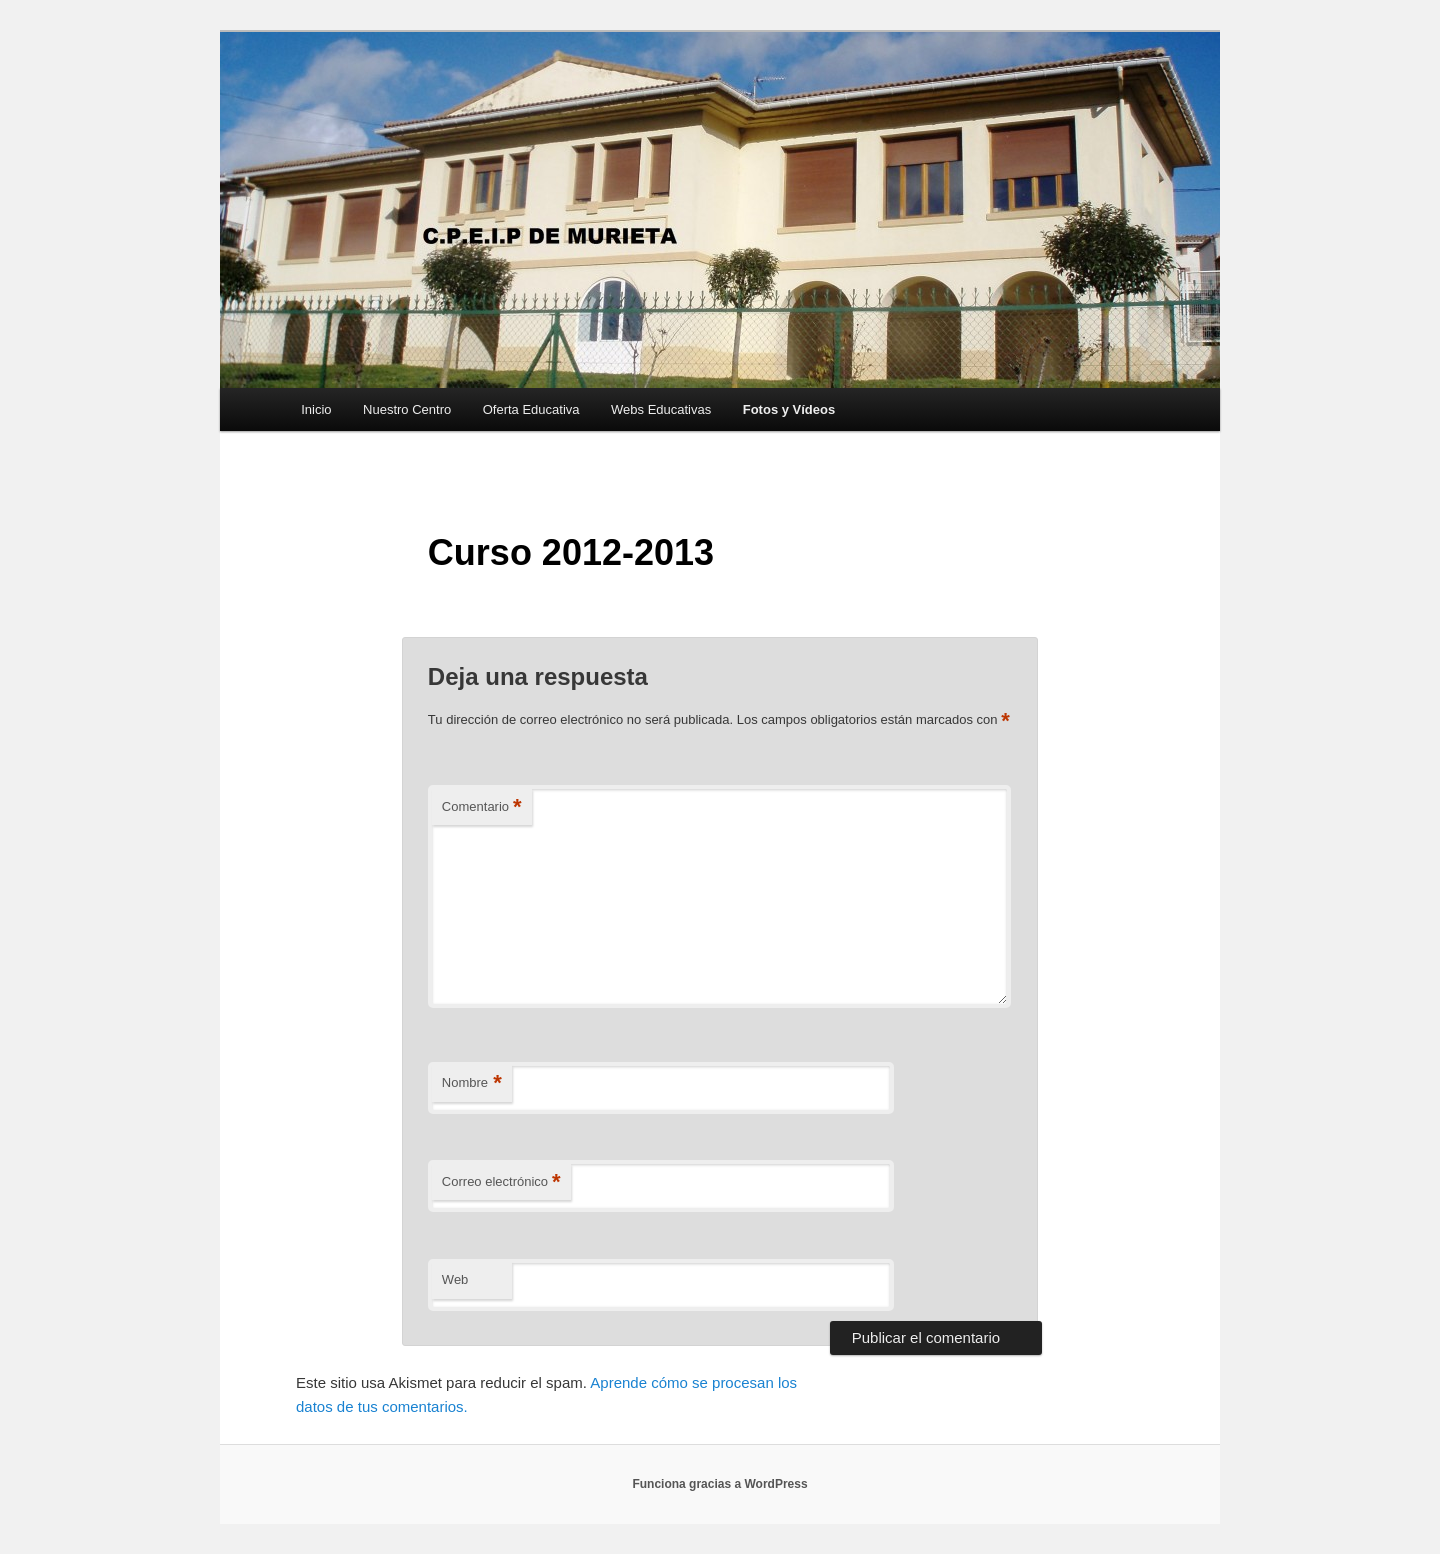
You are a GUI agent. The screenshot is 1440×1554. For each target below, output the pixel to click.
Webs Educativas (661, 409)
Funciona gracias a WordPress (719, 1484)
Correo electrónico (501, 1182)
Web (455, 1279)
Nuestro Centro (407, 409)
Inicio (316, 409)
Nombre (472, 1083)
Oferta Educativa (531, 409)
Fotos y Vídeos (789, 409)
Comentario (482, 807)
